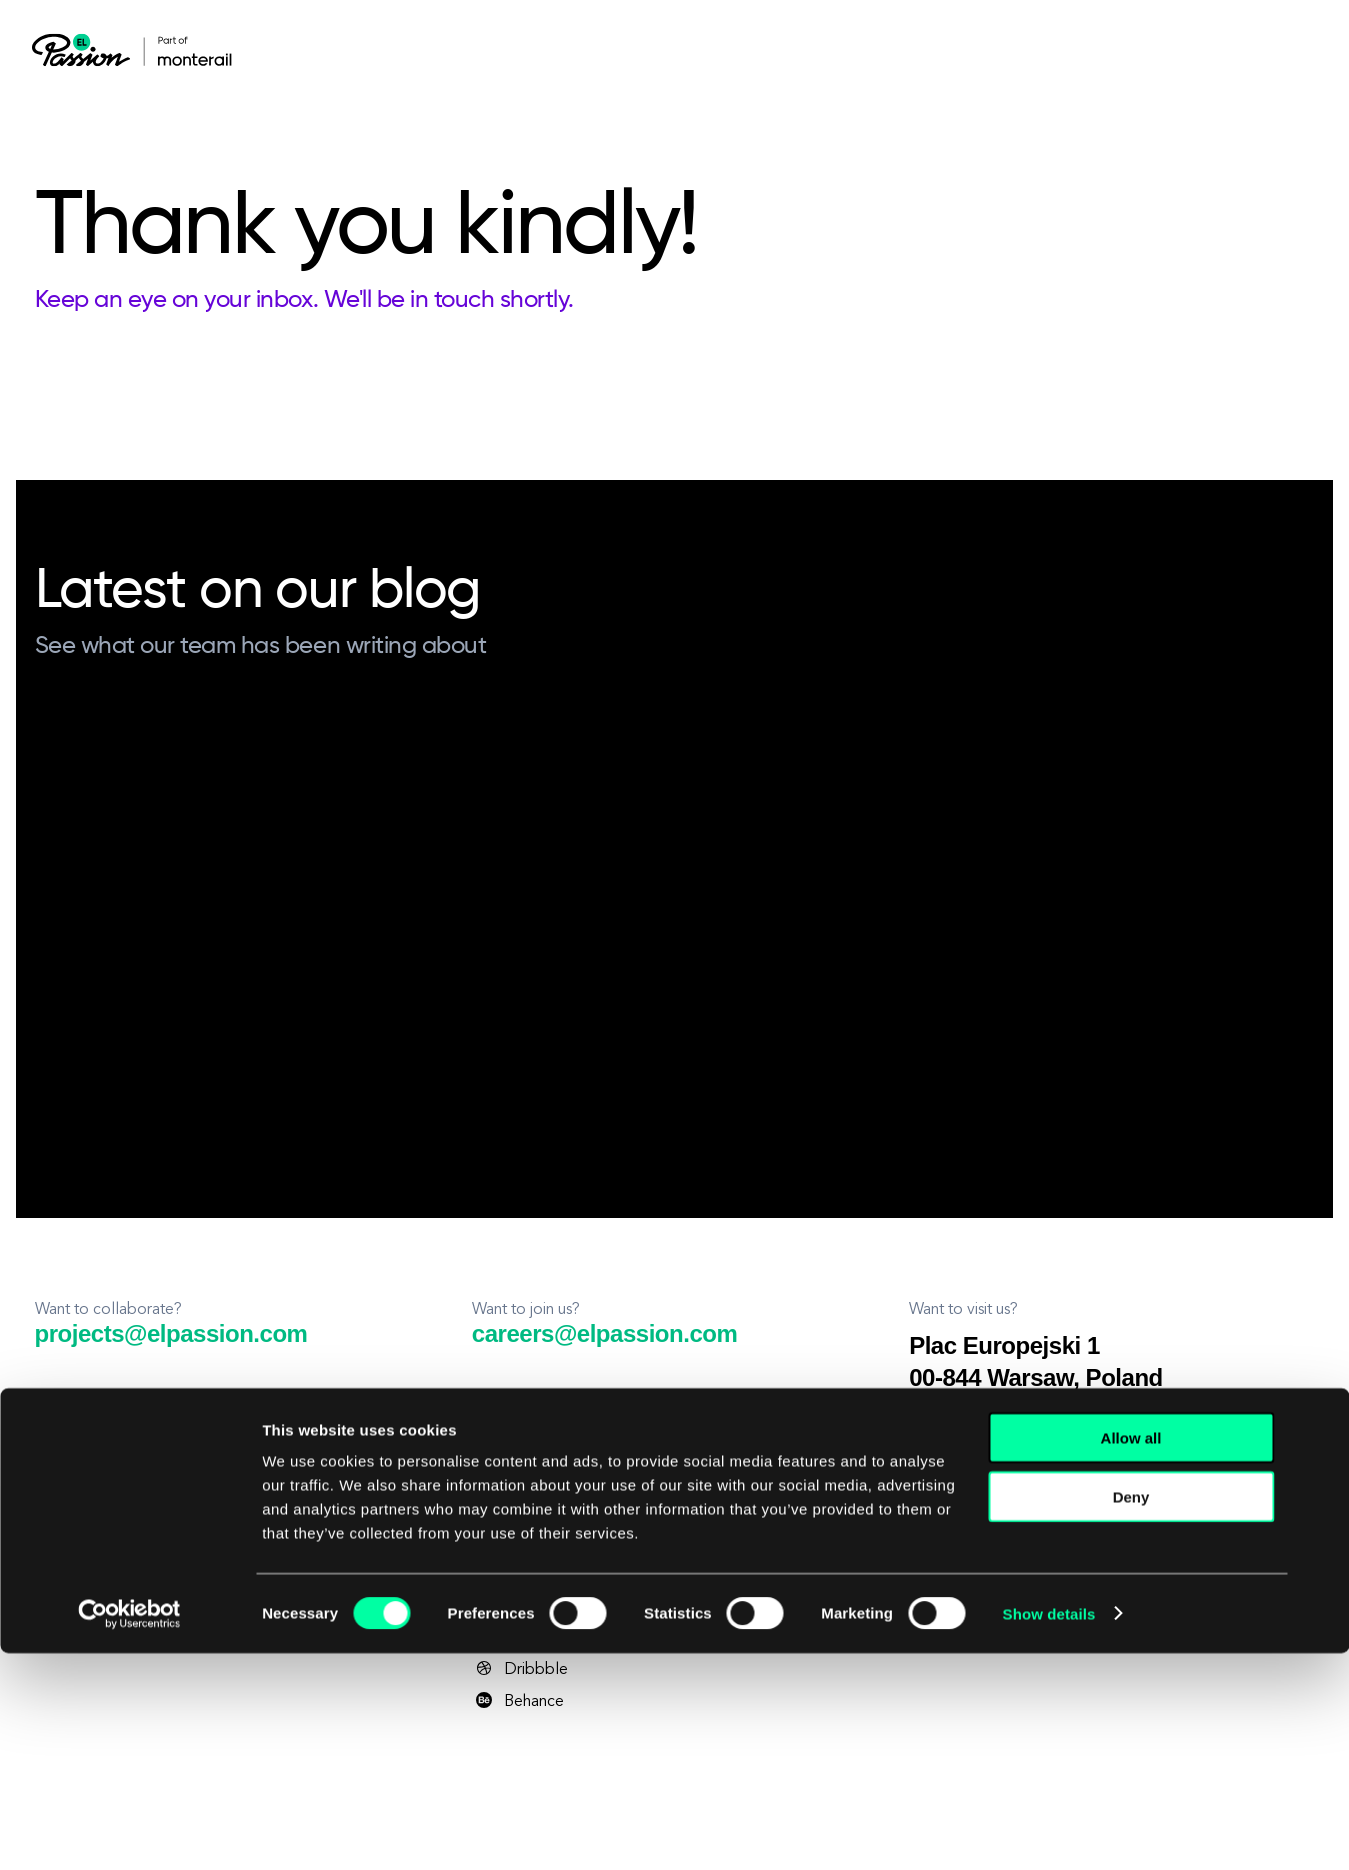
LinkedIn (517, 1445)
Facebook (523, 1477)
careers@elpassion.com (604, 1333)
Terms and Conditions (156, 1539)
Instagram (522, 1541)
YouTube (519, 1509)
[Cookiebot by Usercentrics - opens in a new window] (129, 1831)
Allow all (1131, 1654)
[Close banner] (1318, 1636)
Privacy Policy (64, 1539)
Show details (1049, 1830)
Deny (1131, 1713)
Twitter (512, 1573)
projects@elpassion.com (171, 1333)
